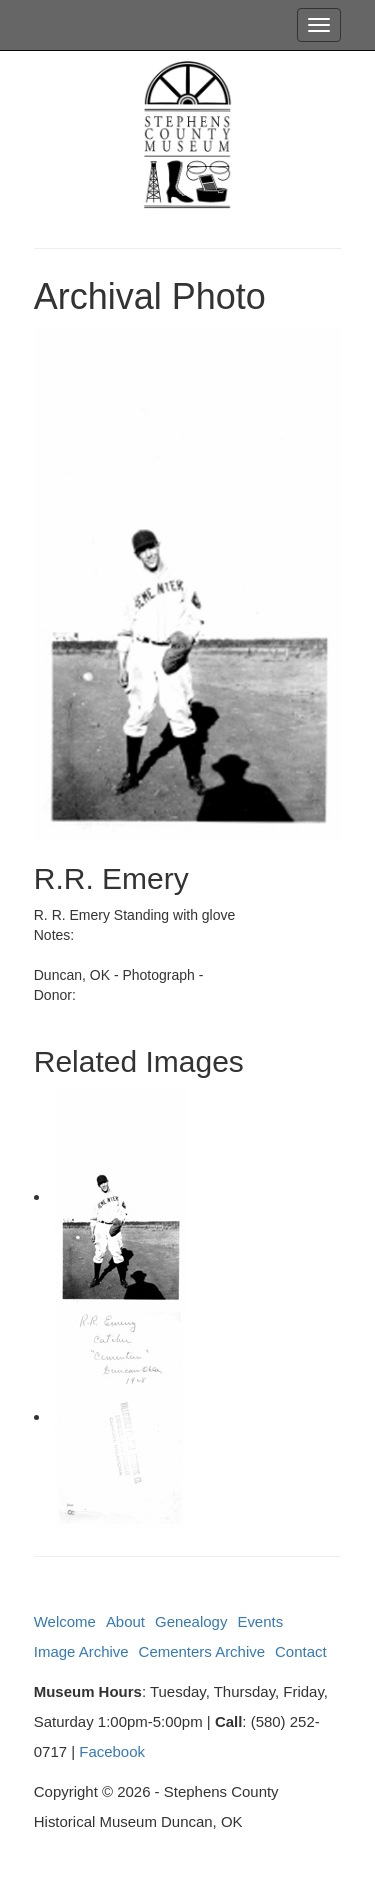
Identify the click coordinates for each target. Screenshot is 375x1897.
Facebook (112, 1751)
